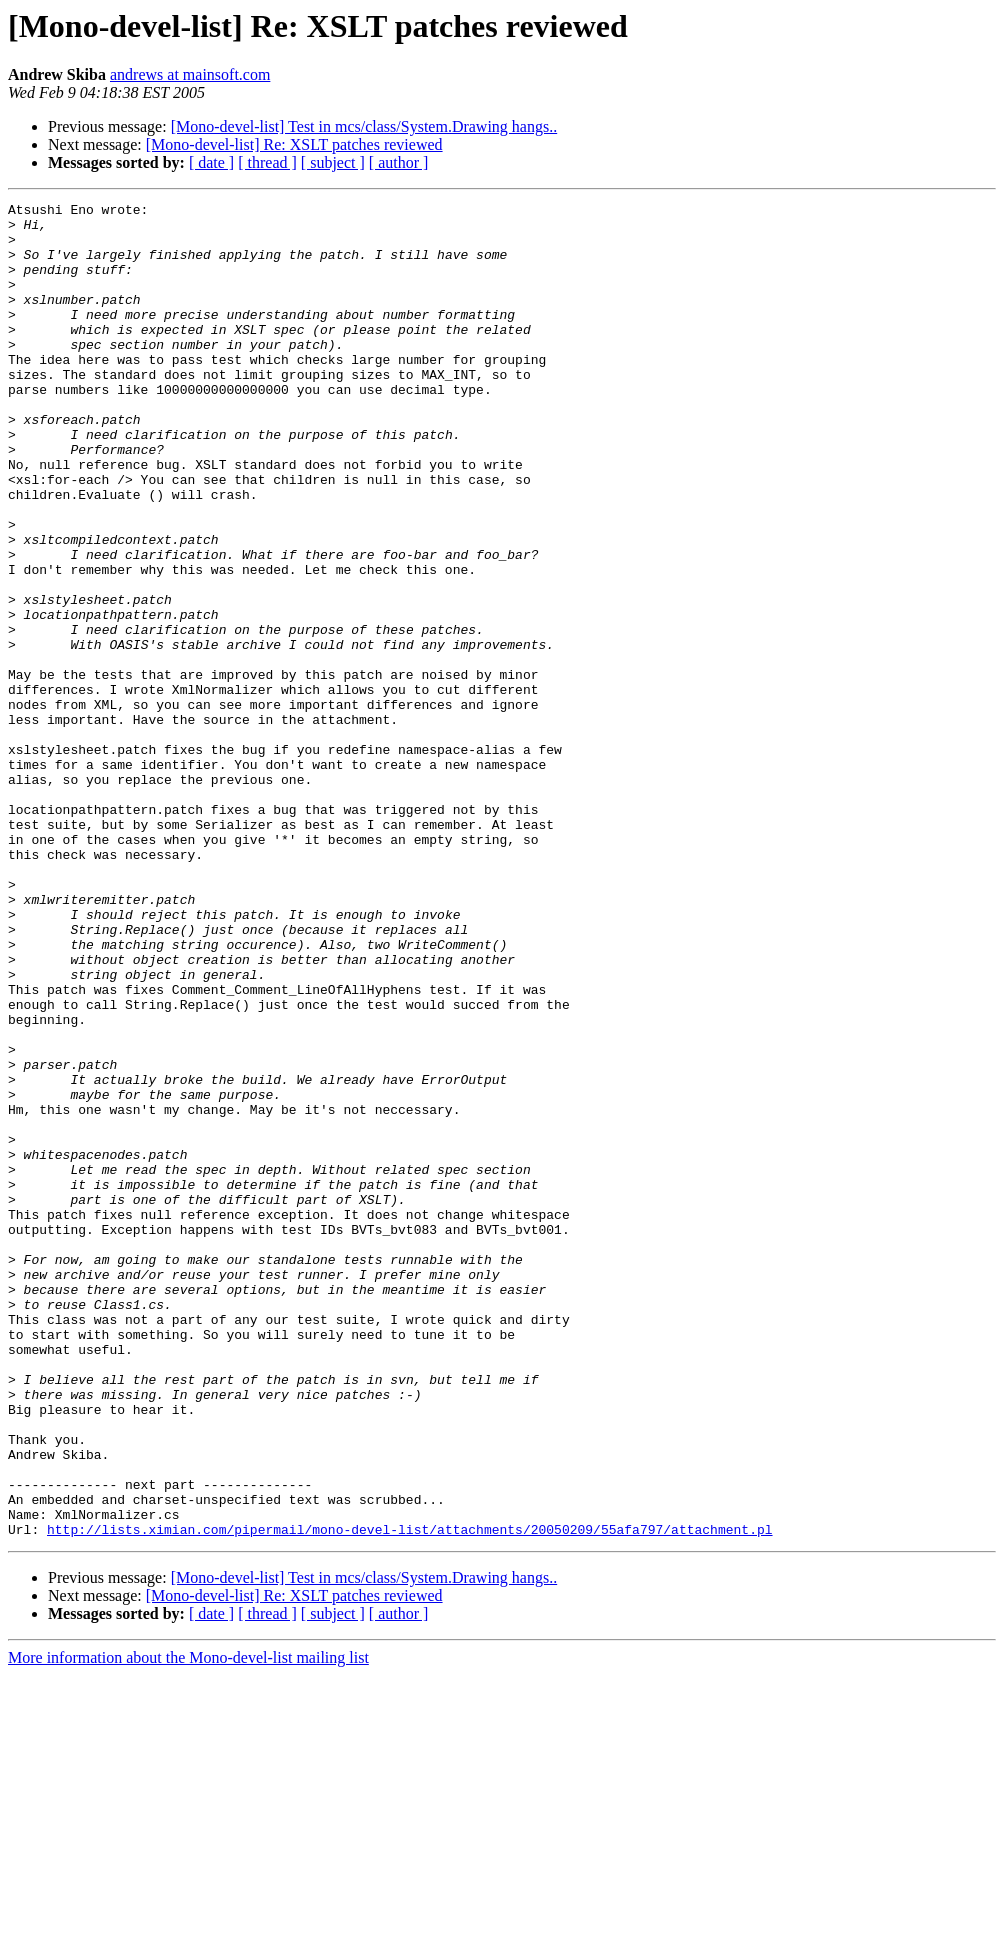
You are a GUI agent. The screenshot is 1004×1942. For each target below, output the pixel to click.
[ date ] (211, 162)
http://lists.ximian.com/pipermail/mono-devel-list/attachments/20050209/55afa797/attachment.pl (409, 1796)
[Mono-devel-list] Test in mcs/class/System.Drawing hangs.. (364, 126)
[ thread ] (267, 162)
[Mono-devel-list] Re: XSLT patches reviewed (294, 144)
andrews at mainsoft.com (190, 74)
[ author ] (399, 162)
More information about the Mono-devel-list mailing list (188, 1924)
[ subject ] (333, 162)
